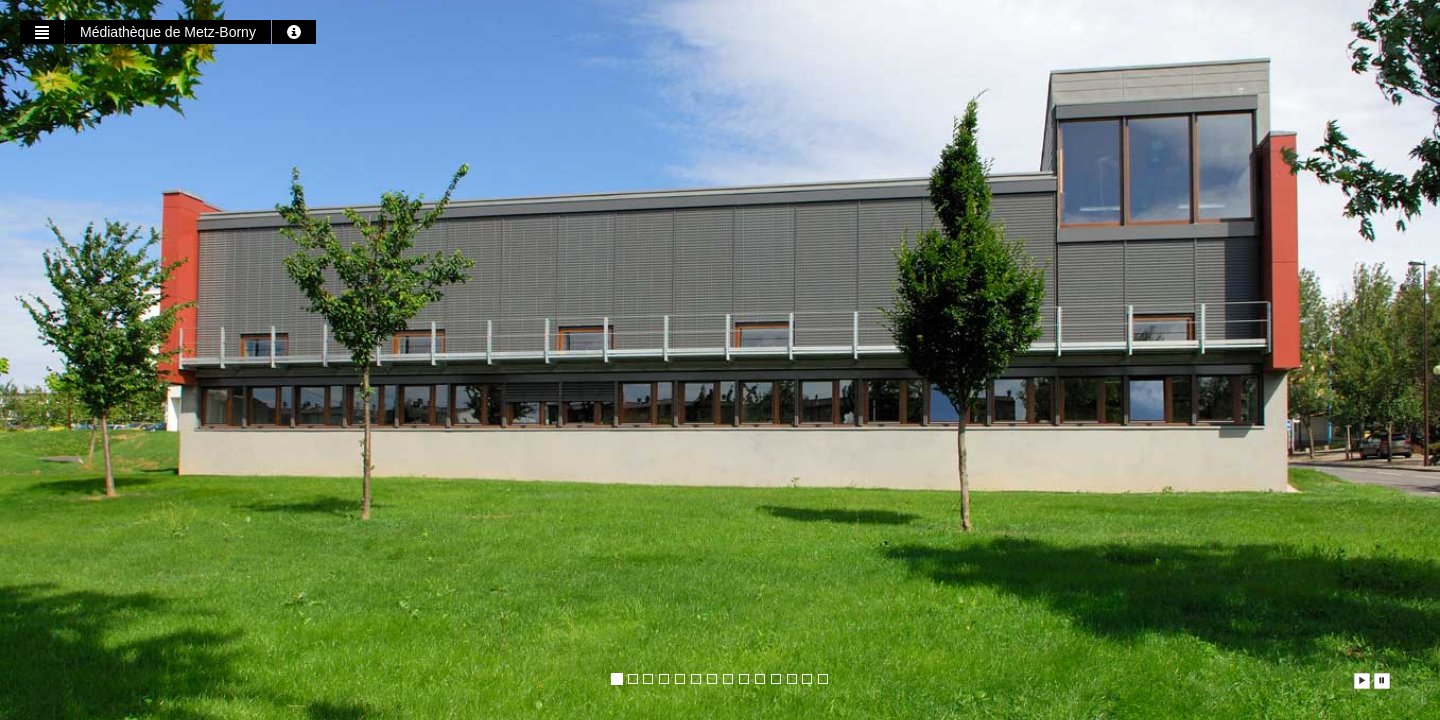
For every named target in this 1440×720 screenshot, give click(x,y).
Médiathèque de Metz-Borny (168, 32)
